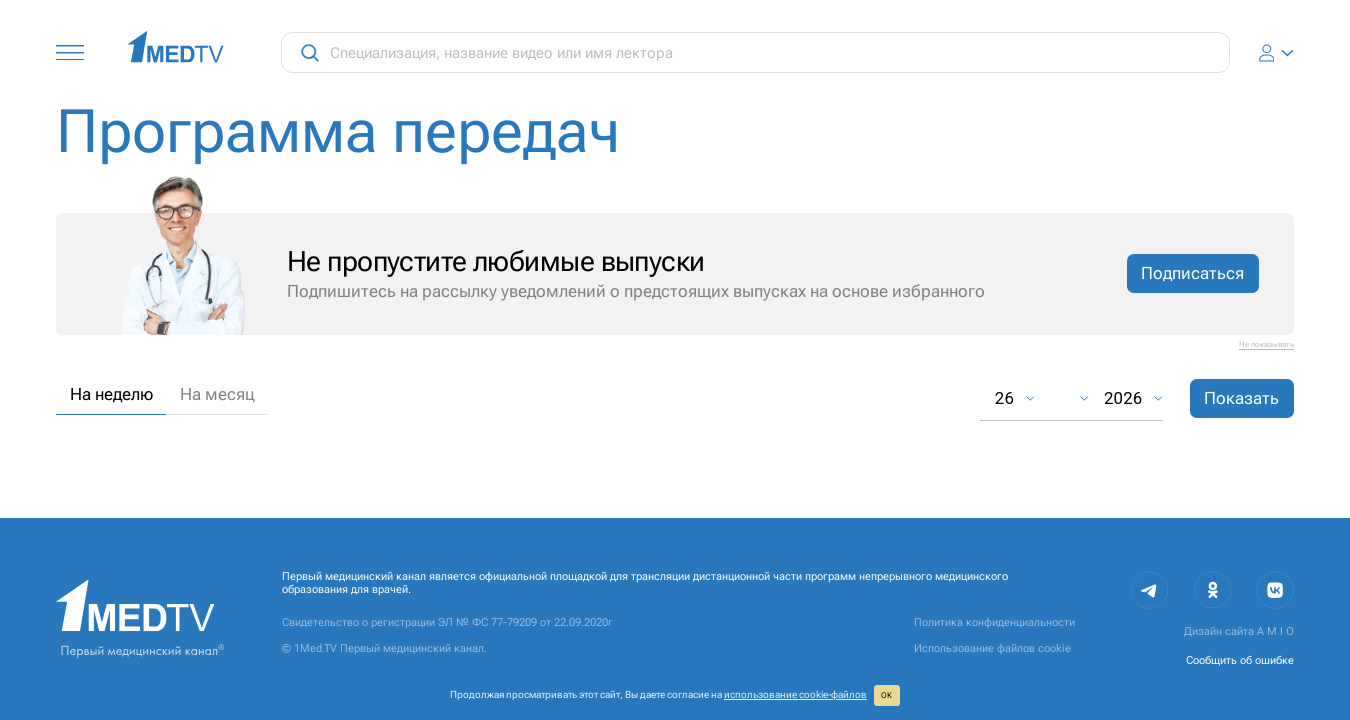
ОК (886, 695)
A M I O (1275, 631)
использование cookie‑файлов (795, 694)
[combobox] (1061, 398)
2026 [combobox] (1123, 398)
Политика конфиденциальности (994, 622)
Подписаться (1192, 273)
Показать (1241, 398)
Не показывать (1266, 344)
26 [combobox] (1004, 398)
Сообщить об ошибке (1240, 660)
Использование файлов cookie (992, 648)
